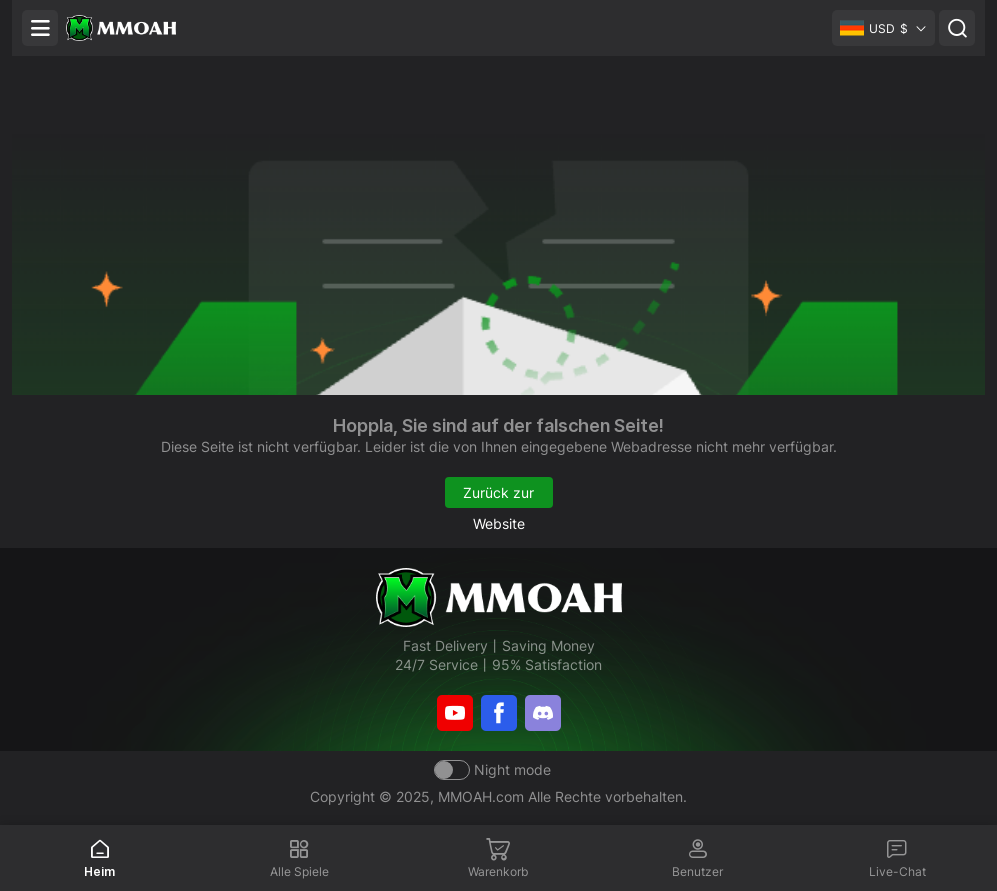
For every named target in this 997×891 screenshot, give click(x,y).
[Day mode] (492, 769)
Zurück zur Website (498, 496)
